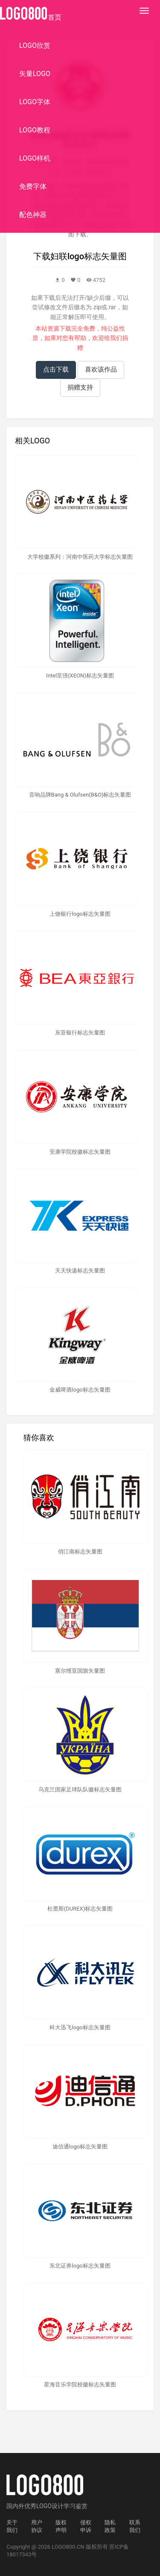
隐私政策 (110, 2526)
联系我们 (134, 2526)
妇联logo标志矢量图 (88, 256)
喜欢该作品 (101, 369)
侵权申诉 (85, 2526)
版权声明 (61, 2526)
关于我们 (11, 2526)
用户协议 (36, 2526)
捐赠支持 (80, 387)
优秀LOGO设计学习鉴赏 (55, 2506)
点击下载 (56, 369)
